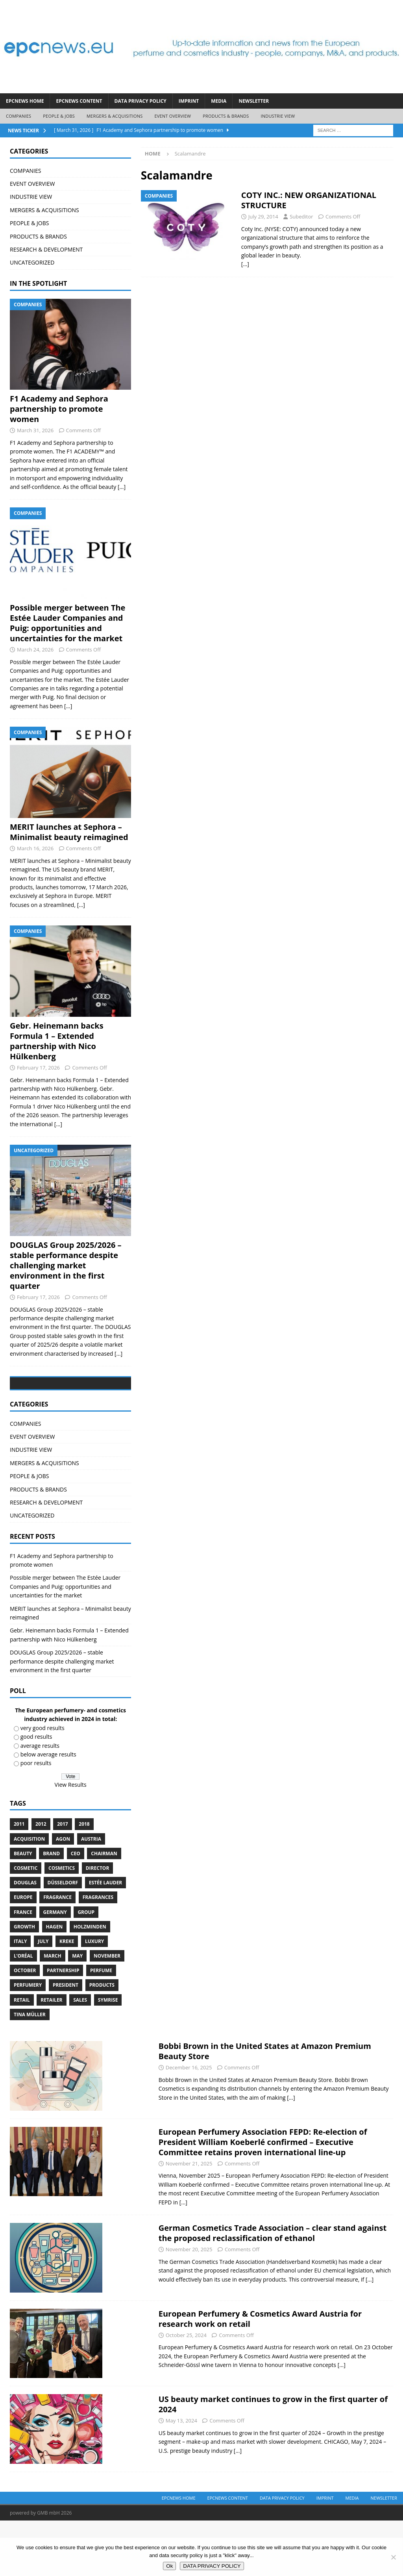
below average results (48, 1810)
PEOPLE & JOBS (59, 116)
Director (97, 1923)
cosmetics (61, 1923)
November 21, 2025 (189, 2219)
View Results (71, 1840)
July (43, 1996)
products (102, 2040)
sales (80, 2055)
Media (218, 101)
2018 (84, 1879)
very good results (42, 1783)
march (52, 2011)
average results (39, 1801)
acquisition (29, 1894)
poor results (36, 1819)
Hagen (54, 1982)
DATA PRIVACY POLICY (140, 101)
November (107, 2011)
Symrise (108, 2055)
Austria (91, 1894)
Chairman (104, 1909)
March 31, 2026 (35, 430)
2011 (19, 1879)
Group (86, 1967)
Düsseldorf (63, 1938)
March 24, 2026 (35, 649)
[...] (122, 486)
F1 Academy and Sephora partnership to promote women (59, 408)
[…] (245, 264)
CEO (75, 1909)
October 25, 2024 (186, 2390)
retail (22, 2055)
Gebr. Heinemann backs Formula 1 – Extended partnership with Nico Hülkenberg (57, 1041)
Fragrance (57, 1953)
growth (24, 1982)
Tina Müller (30, 2070)
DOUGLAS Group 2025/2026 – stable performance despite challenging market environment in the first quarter (66, 1265)
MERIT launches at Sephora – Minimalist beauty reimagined (69, 832)
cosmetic (25, 1923)
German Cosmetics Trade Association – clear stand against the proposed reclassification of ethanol (272, 2288)
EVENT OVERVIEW (172, 116)
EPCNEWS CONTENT (79, 101)
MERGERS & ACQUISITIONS (115, 116)
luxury (94, 1996)
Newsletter (253, 101)
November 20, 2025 (189, 2304)
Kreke (66, 1996)
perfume (101, 2026)
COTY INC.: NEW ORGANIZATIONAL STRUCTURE (308, 200)
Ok (169, 2566)
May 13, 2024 (181, 2476)
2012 (40, 1879)
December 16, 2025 (189, 2122)
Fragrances (98, 1953)
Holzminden (90, 1982)
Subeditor (301, 216)
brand (51, 1909)
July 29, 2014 (263, 216)
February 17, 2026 (38, 1067)
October (25, 2026)
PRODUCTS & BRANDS (226, 116)
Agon (63, 1894)
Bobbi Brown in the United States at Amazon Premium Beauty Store (265, 2106)
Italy (20, 1996)
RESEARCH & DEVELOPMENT (46, 249)
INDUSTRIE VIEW (278, 116)
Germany (55, 1967)
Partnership (63, 2026)
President (65, 2040)
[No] (393, 2557)
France (23, 1967)
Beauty (23, 1909)
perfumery (28, 2040)
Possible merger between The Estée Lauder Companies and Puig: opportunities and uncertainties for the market (67, 623)
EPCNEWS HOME (25, 101)
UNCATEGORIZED (32, 262)
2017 (62, 1879)
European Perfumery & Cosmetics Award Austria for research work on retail (260, 2374)
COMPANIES (18, 116)
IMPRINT (189, 101)
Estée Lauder (105, 1938)
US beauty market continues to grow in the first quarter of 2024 (273, 2460)
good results (36, 1792)
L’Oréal (23, 2011)
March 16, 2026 (35, 848)
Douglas (25, 1938)
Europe (23, 1953)
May (77, 2011)
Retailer (51, 2055)
